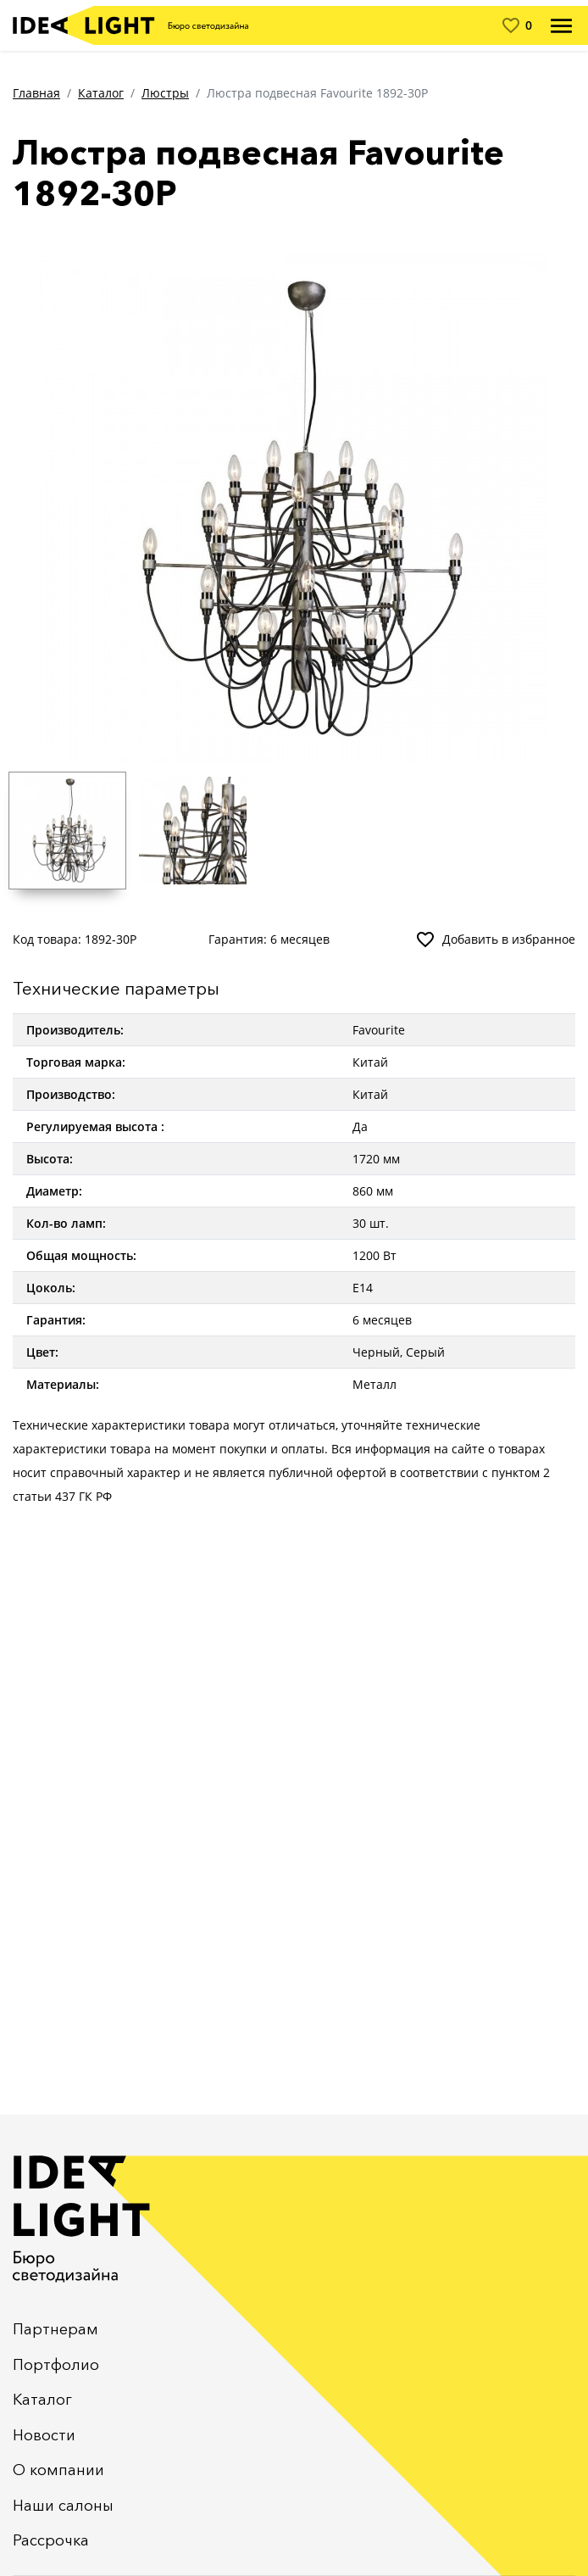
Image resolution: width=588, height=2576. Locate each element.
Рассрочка (51, 2540)
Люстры (165, 93)
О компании (58, 2470)
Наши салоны (63, 2505)
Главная (36, 93)
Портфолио (56, 2365)
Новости (44, 2435)
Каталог (101, 93)
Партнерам (55, 2329)
